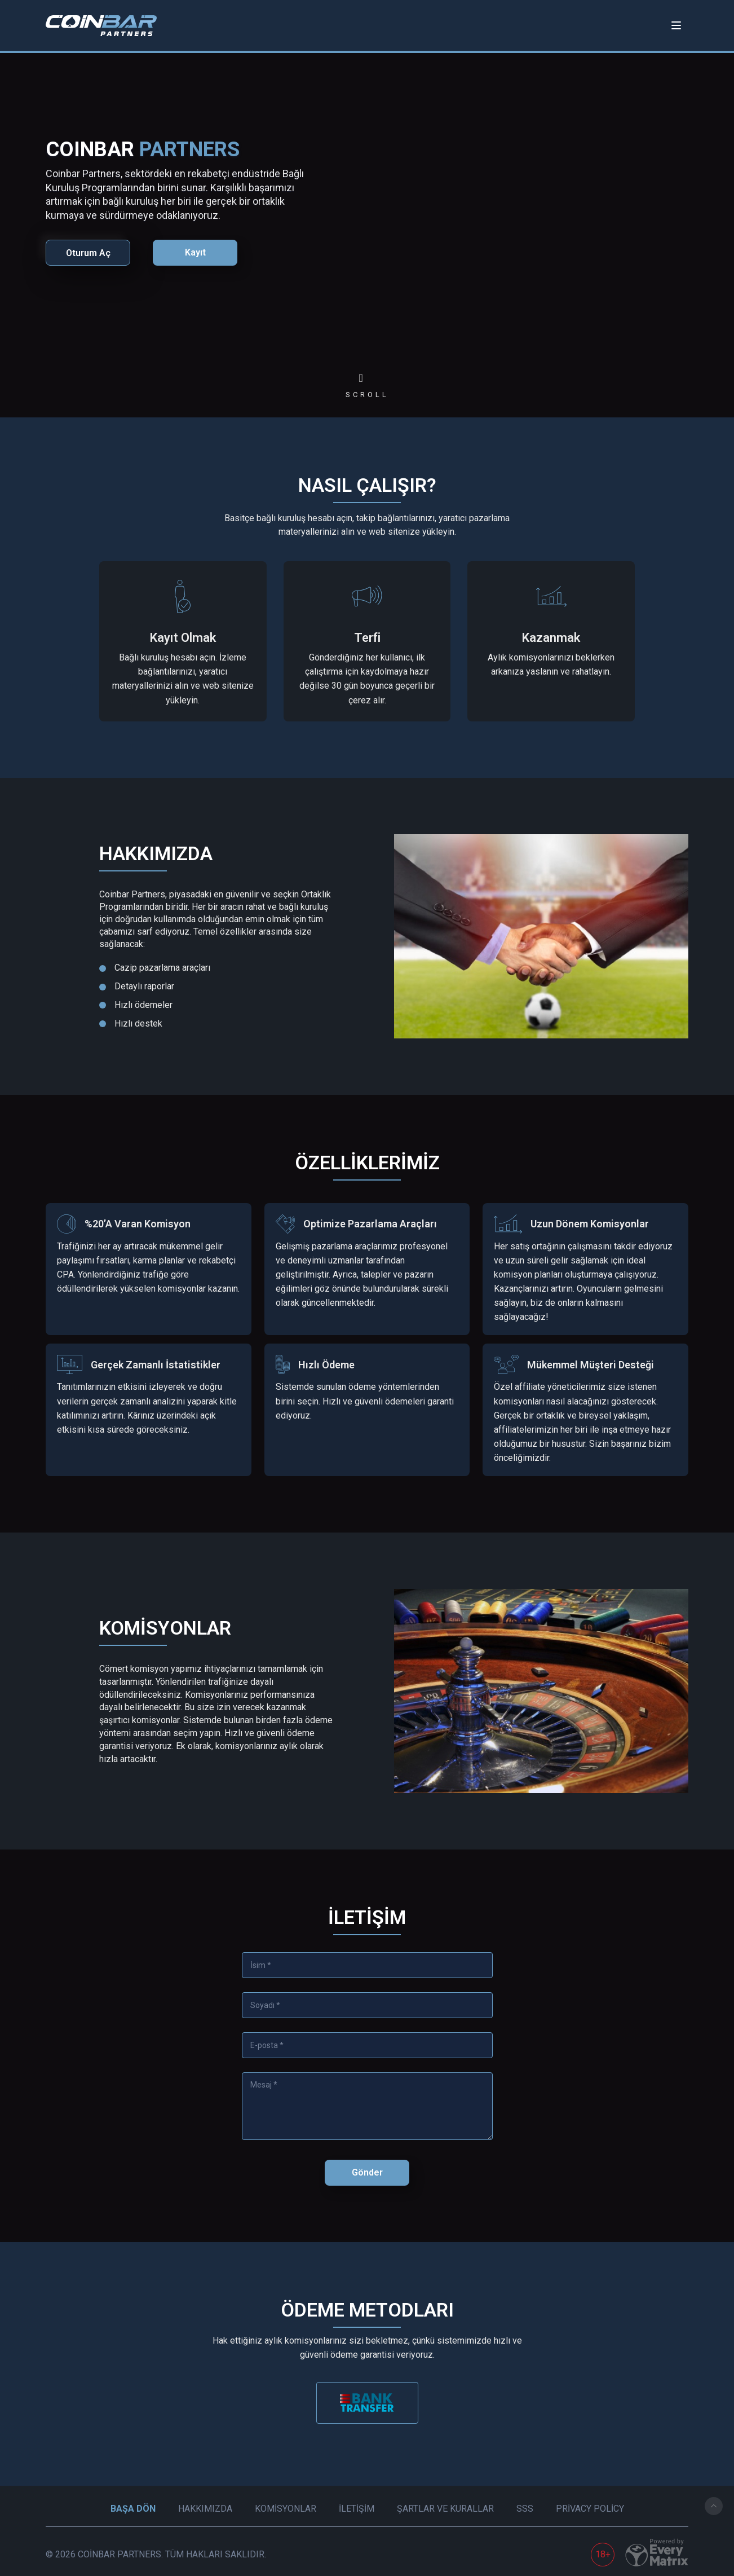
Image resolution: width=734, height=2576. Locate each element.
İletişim (356, 2508)
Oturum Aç (88, 253)
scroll (367, 394)
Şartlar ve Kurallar (445, 2508)
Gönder (367, 2172)
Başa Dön (133, 2508)
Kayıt (195, 252)
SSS (524, 2508)
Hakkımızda (205, 2508)
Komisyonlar (285, 2508)
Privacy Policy (590, 2508)
